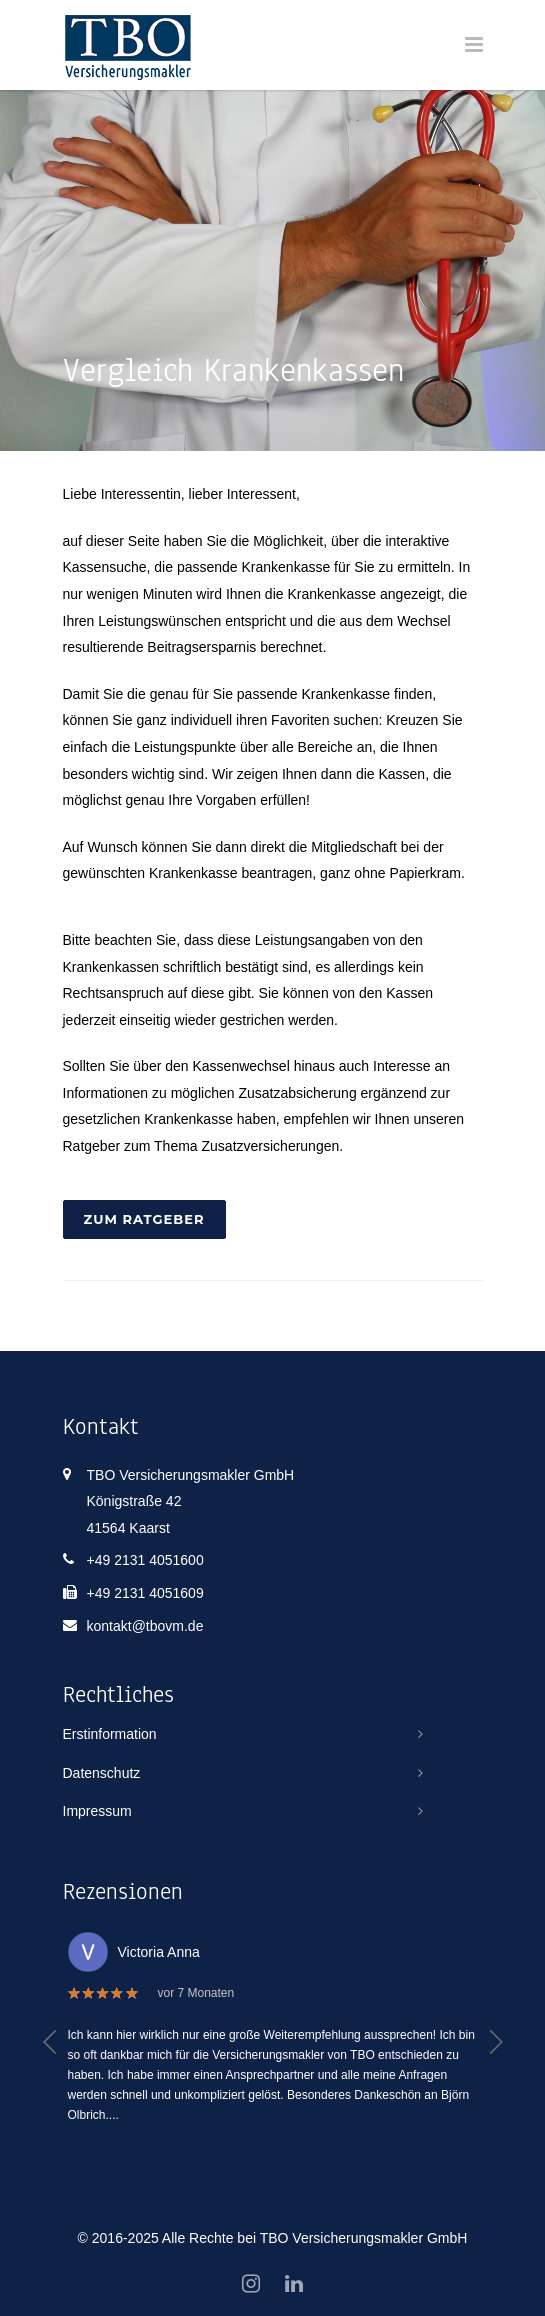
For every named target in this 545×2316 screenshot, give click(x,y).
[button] (50, 2042)
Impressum (97, 1811)
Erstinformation (110, 1734)
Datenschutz (102, 1773)
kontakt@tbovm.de (145, 1626)
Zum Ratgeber (144, 1219)
